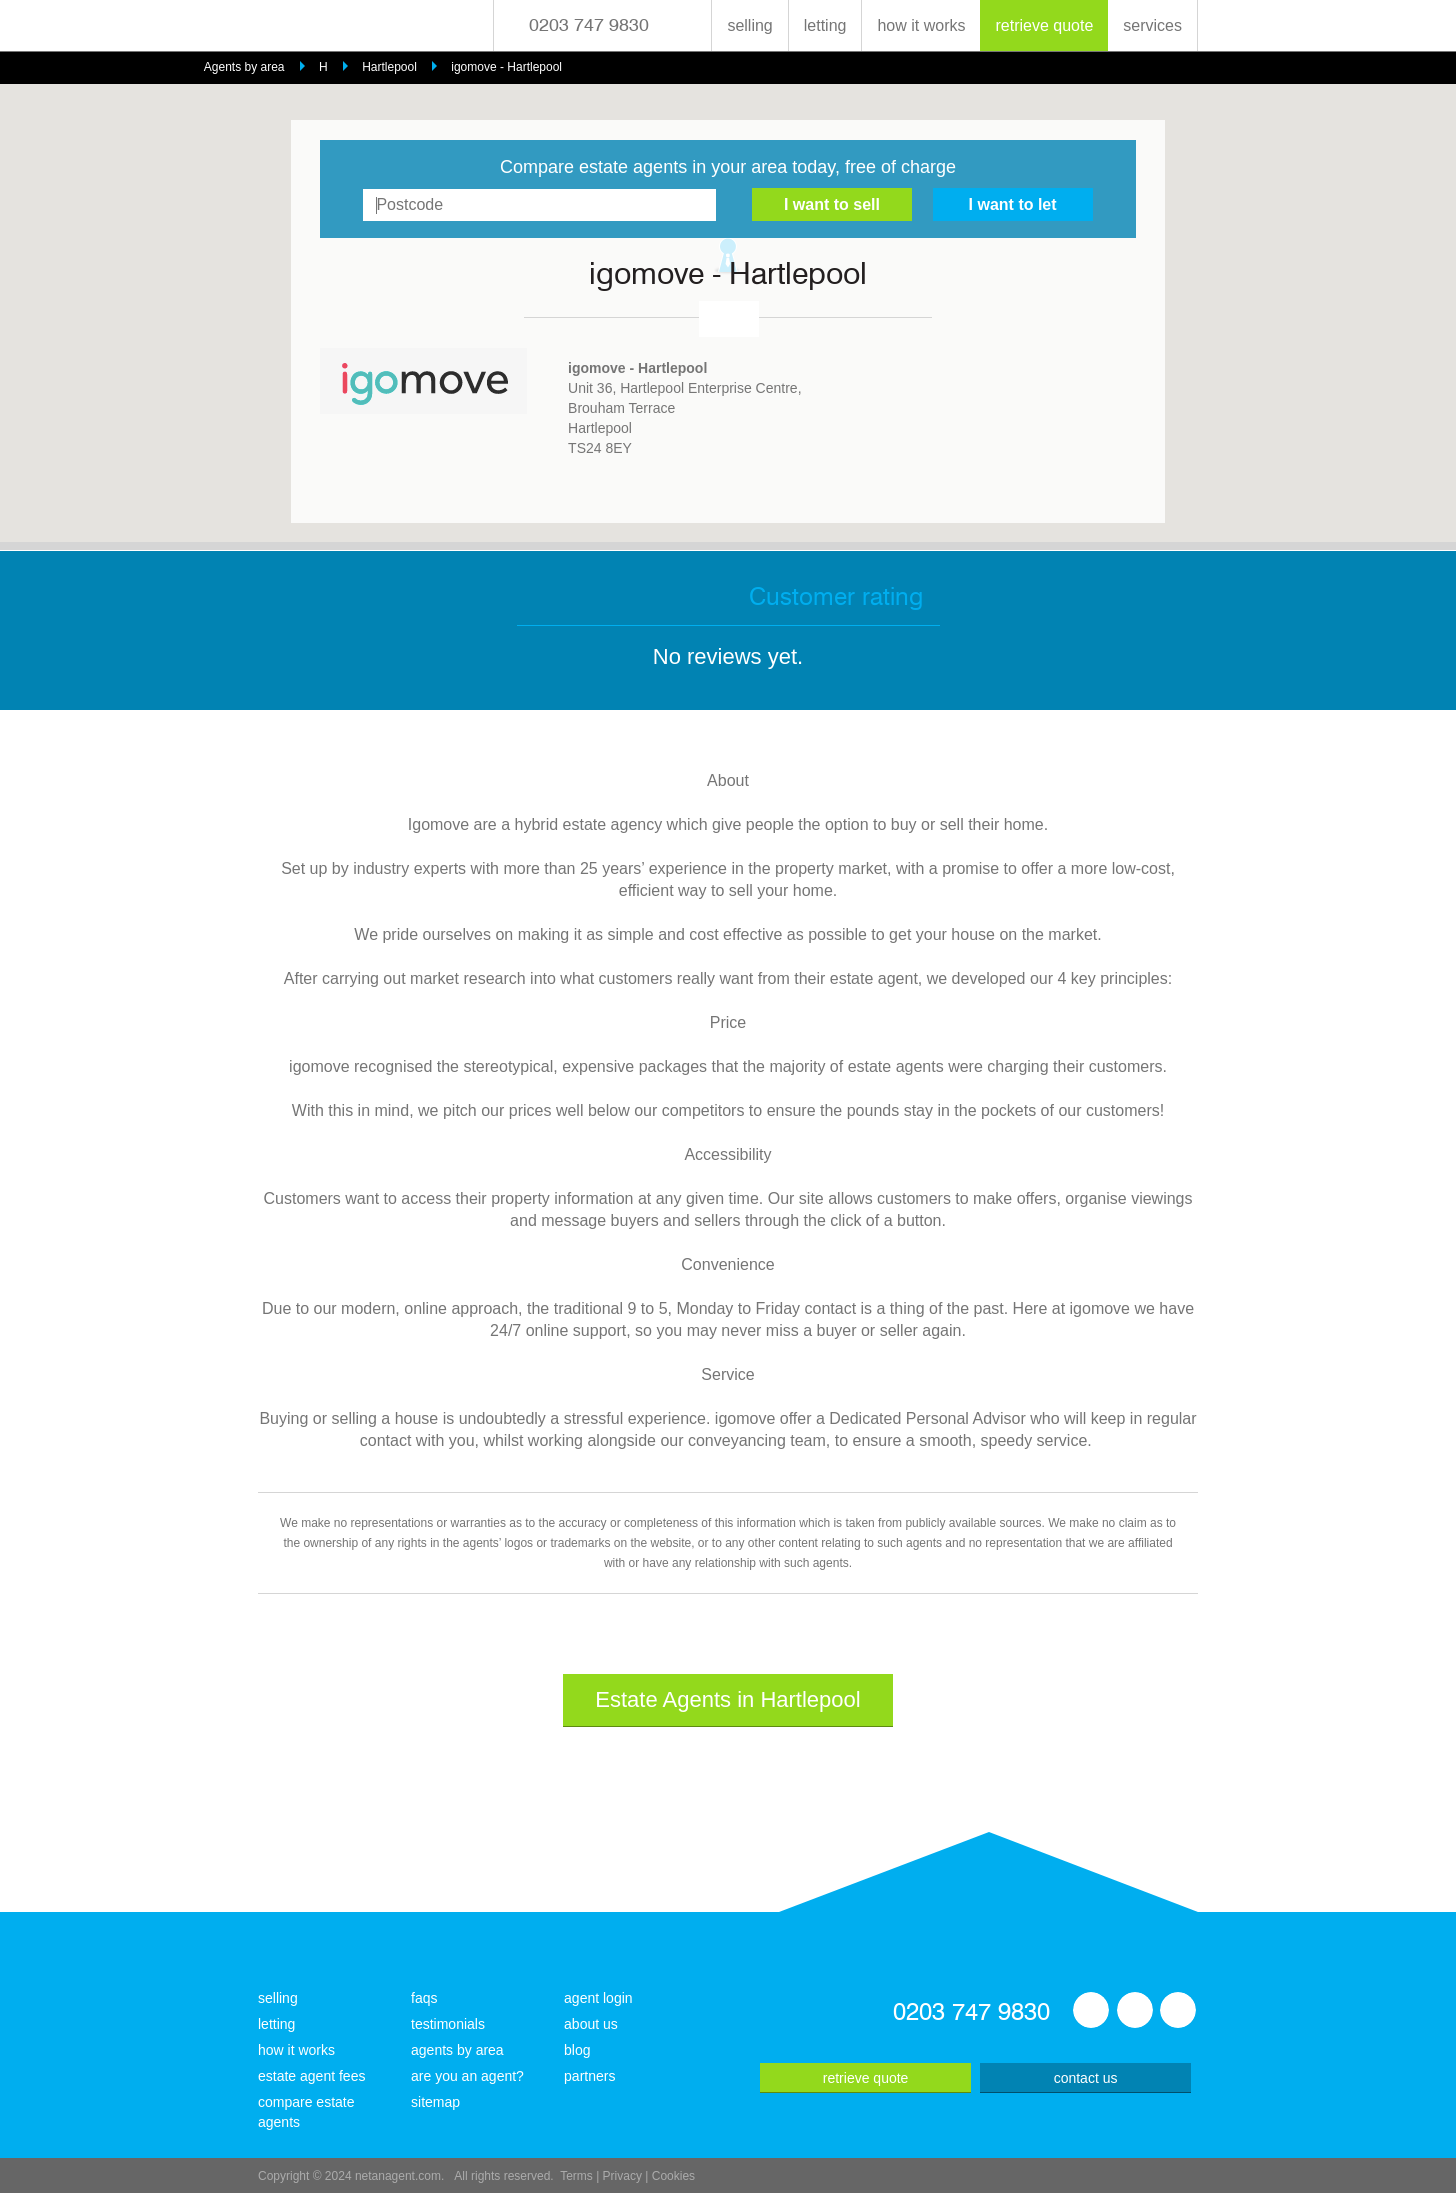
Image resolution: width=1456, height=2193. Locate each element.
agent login (598, 1998)
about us (591, 2024)
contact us (1086, 2078)
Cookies (673, 2176)
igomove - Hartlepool (506, 67)
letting (825, 25)
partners (589, 2076)
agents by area (457, 2050)
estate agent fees (311, 2076)
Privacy (622, 2176)
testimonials (448, 2024)
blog (577, 2050)
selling (749, 25)
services (1152, 25)
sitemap (435, 2102)
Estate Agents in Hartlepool (727, 1699)
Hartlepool (389, 67)
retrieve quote (1044, 25)
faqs (424, 1998)
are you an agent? (467, 2076)
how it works (921, 25)
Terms (576, 2176)
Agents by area (244, 67)
